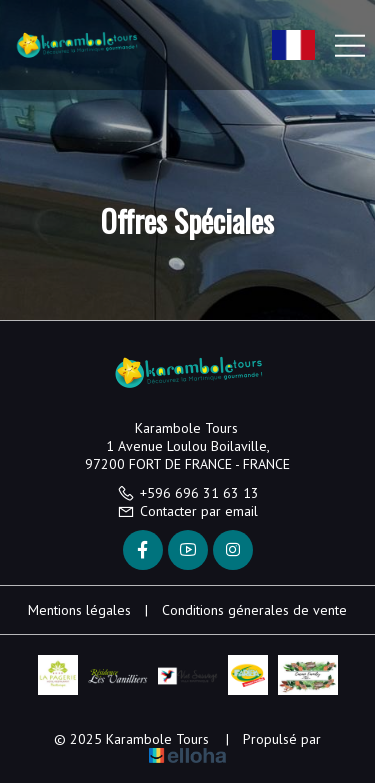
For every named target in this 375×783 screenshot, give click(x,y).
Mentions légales (79, 610)
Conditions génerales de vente (254, 610)
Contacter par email (187, 511)
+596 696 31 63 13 (188, 493)
